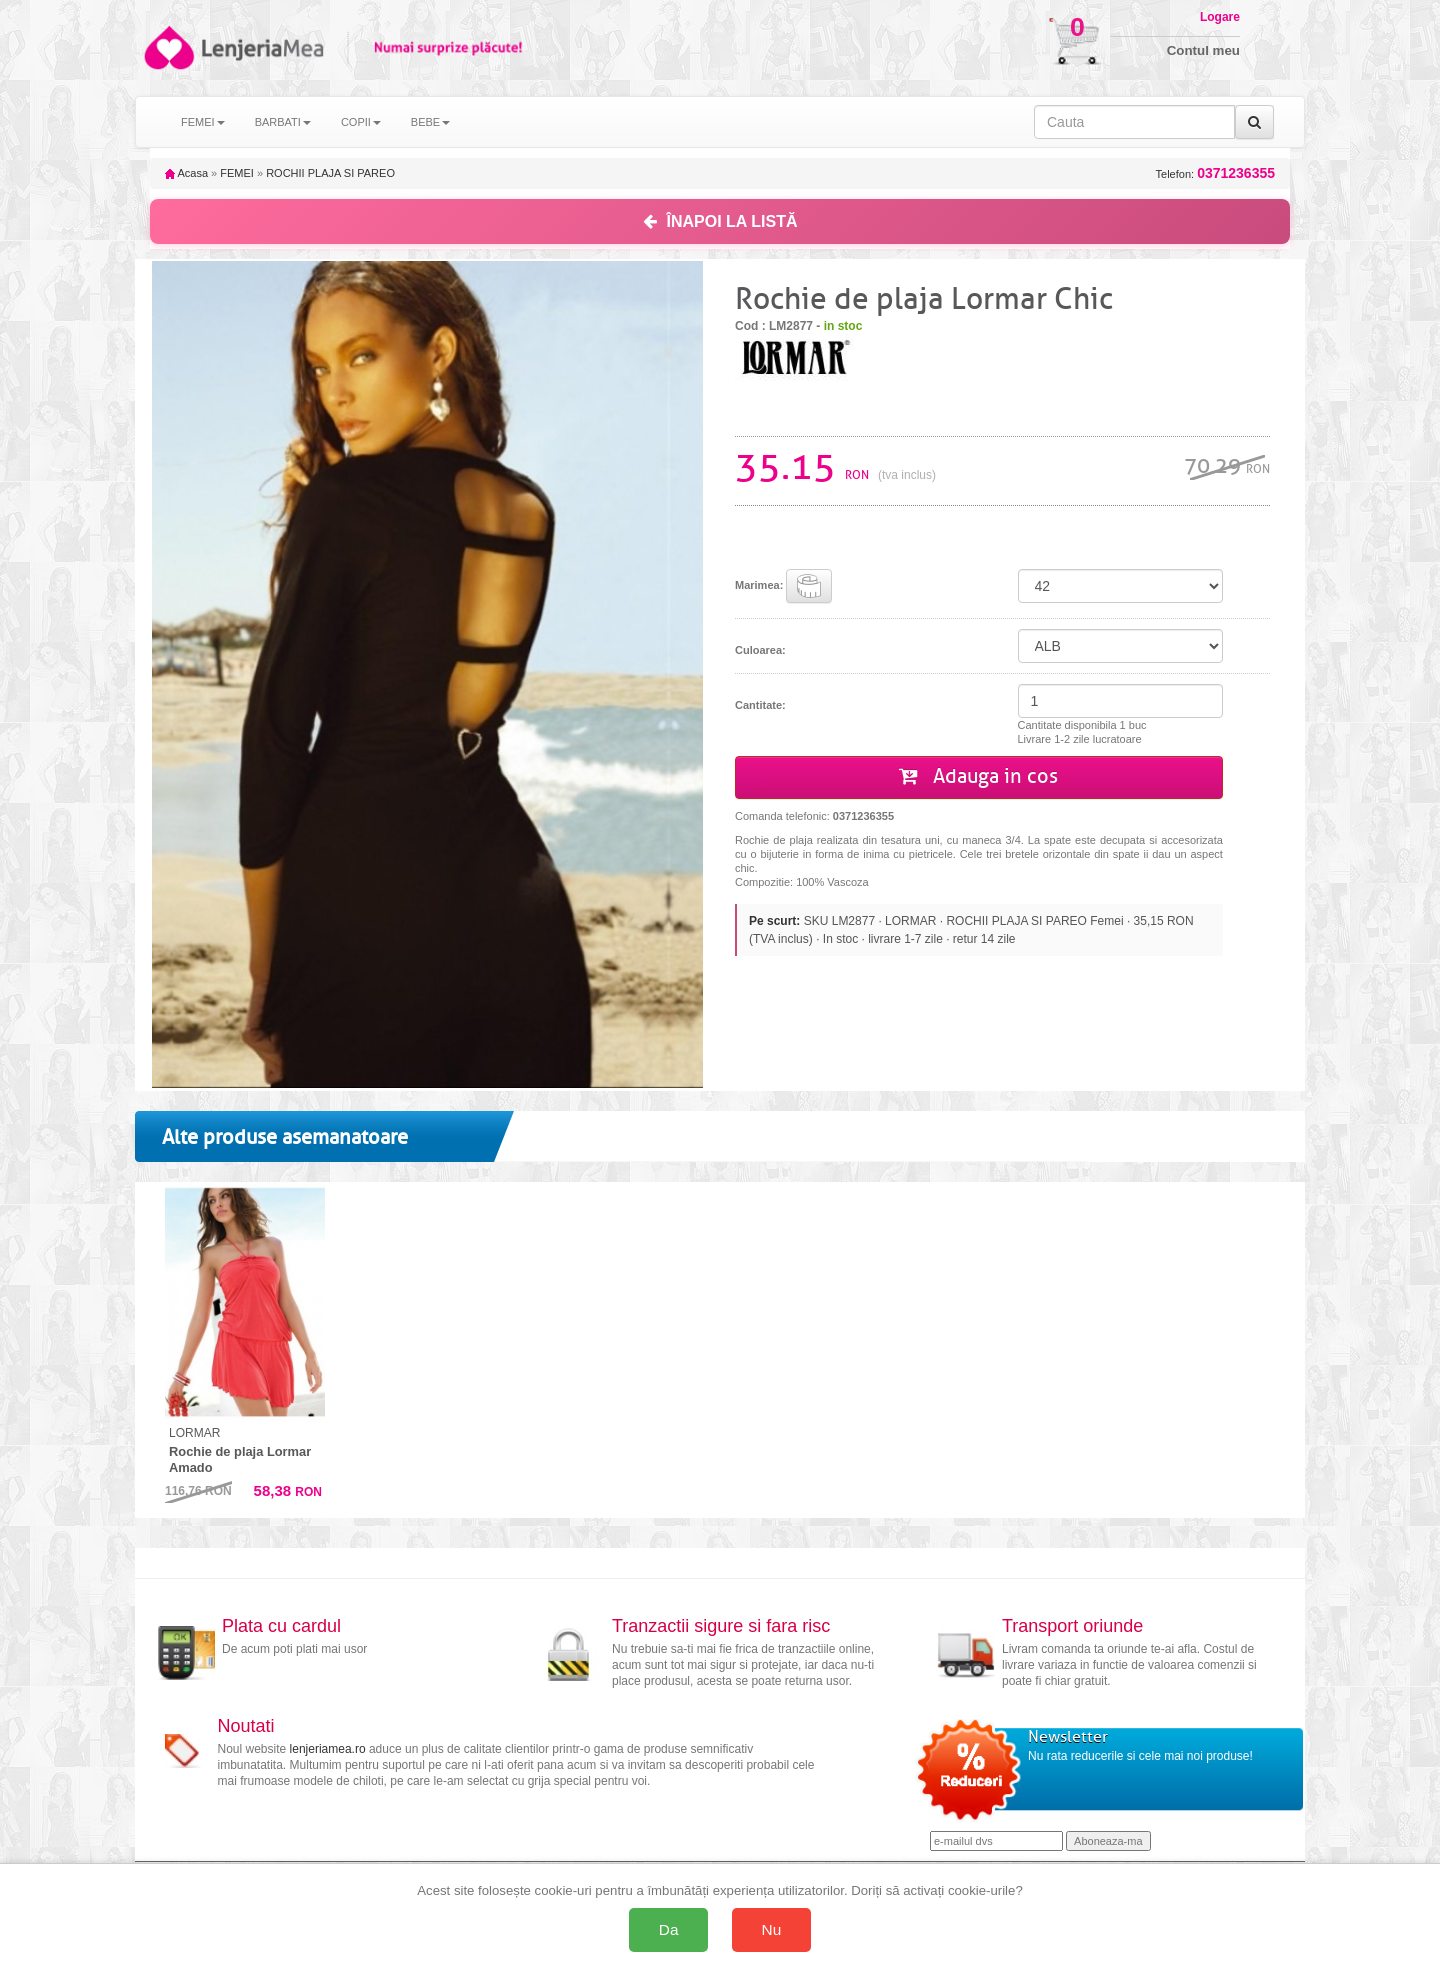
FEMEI (237, 173)
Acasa (186, 173)
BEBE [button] (430, 122)
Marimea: (783, 586)
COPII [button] (361, 122)
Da (669, 1929)
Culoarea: (760, 650)
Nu (772, 1929)
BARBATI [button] (283, 122)
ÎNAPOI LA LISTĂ (720, 221)
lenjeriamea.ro (328, 1749)
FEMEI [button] (203, 122)
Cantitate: (760, 705)
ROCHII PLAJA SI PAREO (330, 173)
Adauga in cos (978, 776)
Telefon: (1215, 173)
